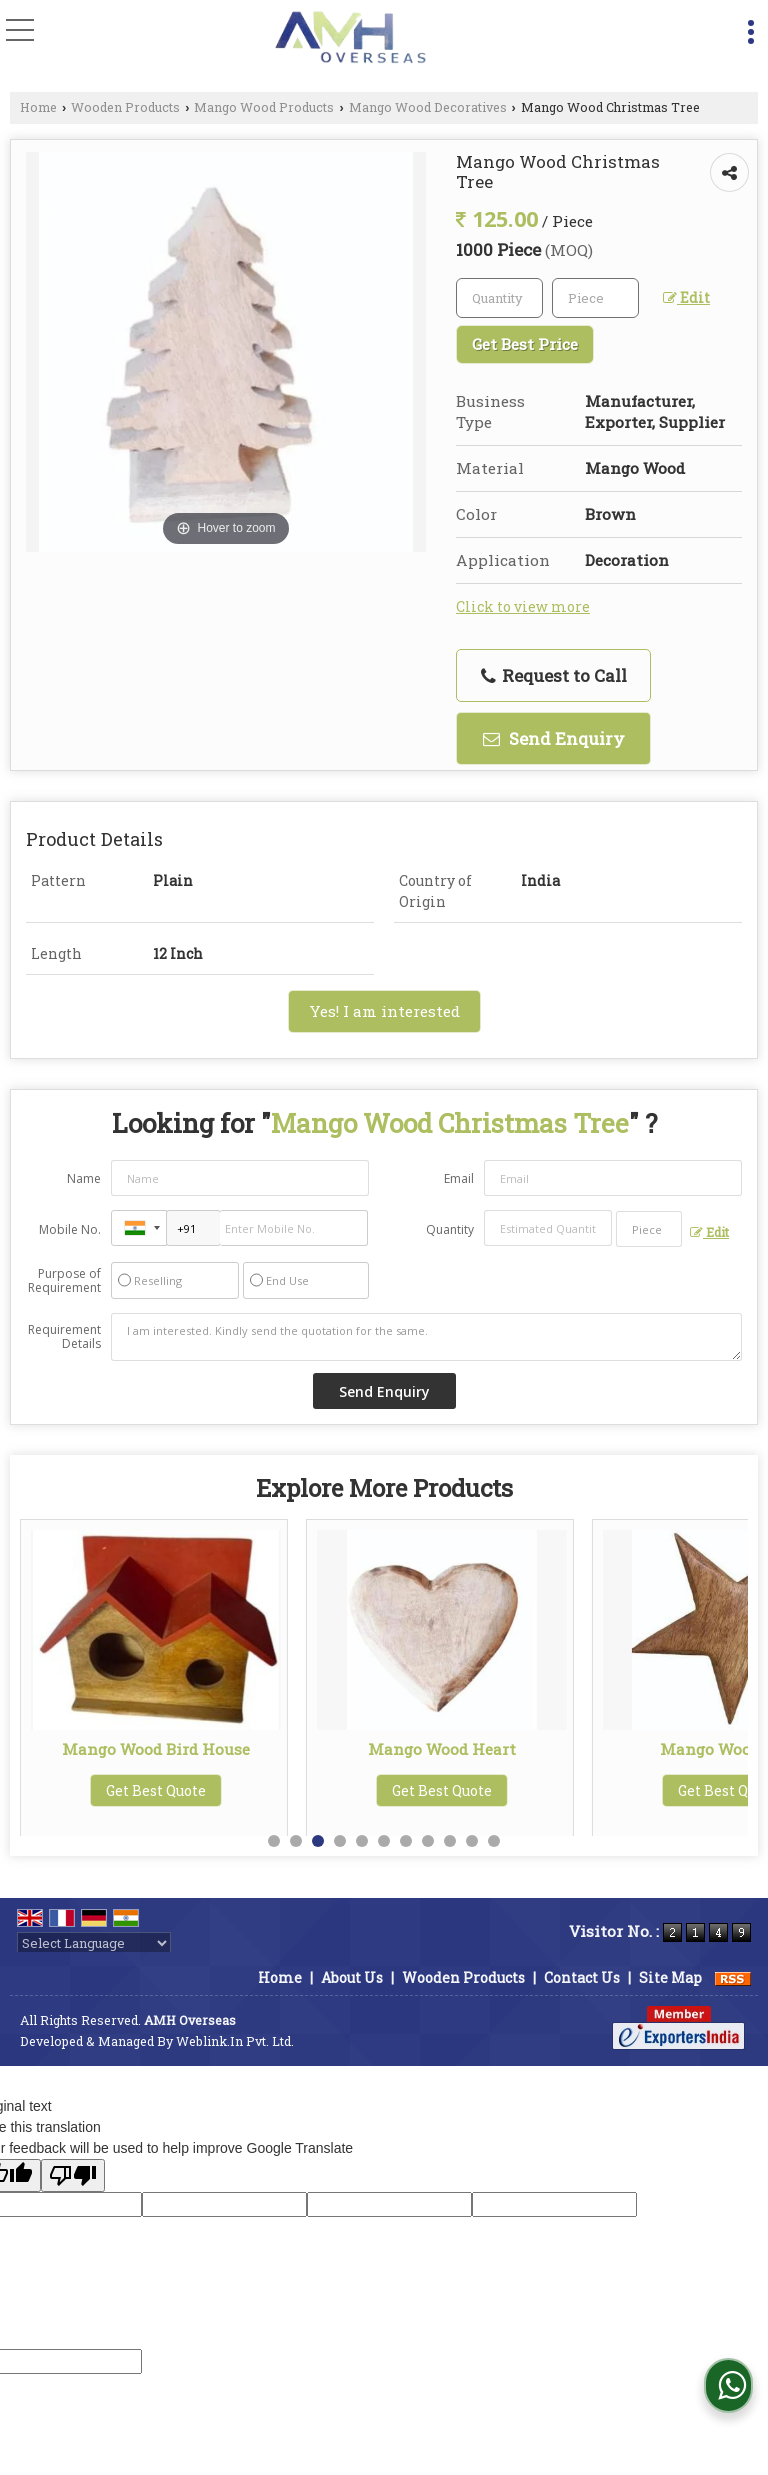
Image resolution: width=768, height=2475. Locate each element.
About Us (352, 1977)
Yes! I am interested (384, 1011)
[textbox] (595, 298)
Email (459, 1178)
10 (472, 1841)
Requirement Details (64, 1337)
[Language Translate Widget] (94, 1943)
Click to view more (523, 606)
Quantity (450, 1229)
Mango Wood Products (264, 107)
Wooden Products (125, 107)
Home (38, 107)
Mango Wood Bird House (442, 1749)
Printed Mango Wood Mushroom (156, 1758)
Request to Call (554, 675)
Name (84, 1178)
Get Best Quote (156, 1808)
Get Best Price (525, 344)
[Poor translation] (73, 2175)
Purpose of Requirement (64, 1281)
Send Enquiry (554, 738)
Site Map (670, 1977)
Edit (686, 297)
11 (494, 1841)
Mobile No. (70, 1229)
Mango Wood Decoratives (428, 107)
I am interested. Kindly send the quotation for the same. (426, 1337)
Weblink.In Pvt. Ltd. (235, 2041)
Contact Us (582, 1977)
